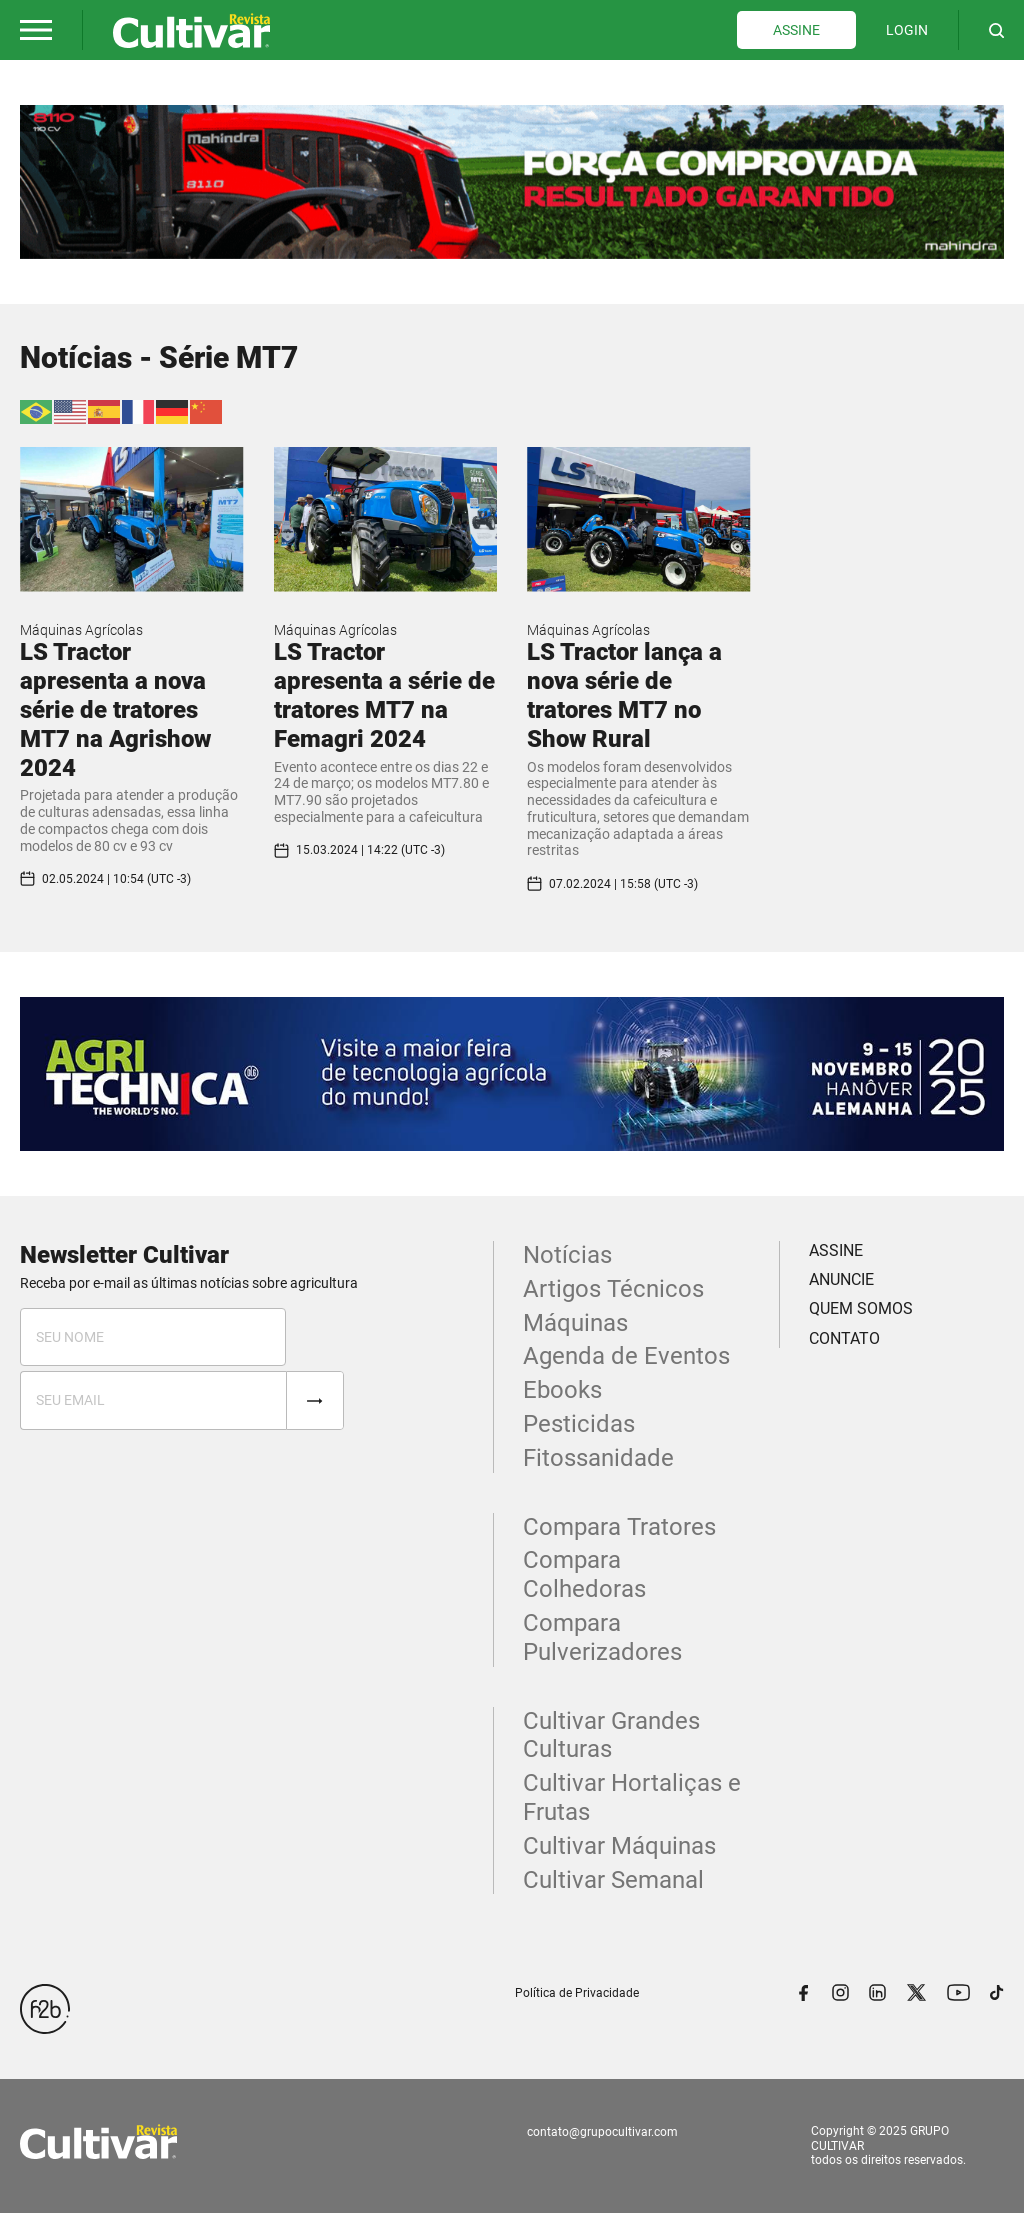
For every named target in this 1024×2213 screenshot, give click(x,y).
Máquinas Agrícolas (81, 630)
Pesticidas (579, 1424)
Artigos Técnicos (613, 1289)
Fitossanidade (598, 1458)
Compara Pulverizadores (602, 1637)
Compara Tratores (619, 1527)
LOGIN (907, 30)
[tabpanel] (512, 182)
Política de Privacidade (577, 1993)
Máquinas (575, 1323)
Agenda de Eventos (626, 1356)
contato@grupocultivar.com (602, 2132)
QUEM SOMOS (861, 1308)
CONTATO (844, 1338)
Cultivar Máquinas (619, 1846)
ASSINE (796, 30)
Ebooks (562, 1390)
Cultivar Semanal (613, 1880)
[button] (36, 30)
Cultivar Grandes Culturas (611, 1735)
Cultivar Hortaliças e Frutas (632, 1797)
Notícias (567, 1255)
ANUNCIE (841, 1279)
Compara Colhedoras (584, 1574)
